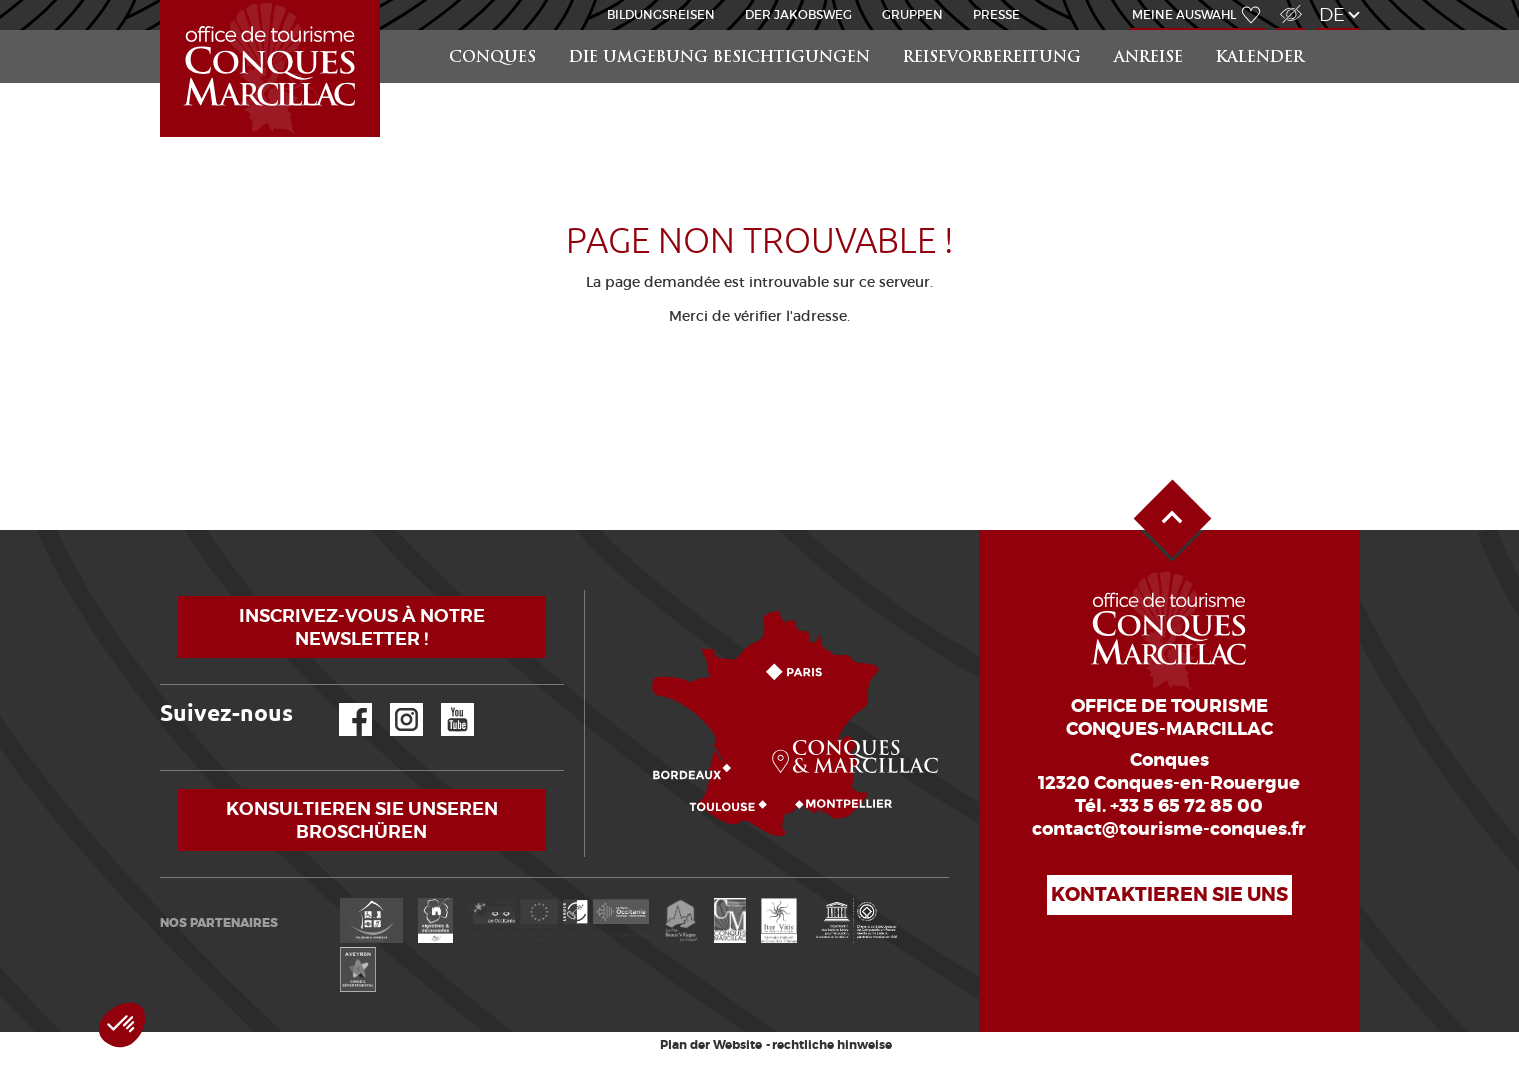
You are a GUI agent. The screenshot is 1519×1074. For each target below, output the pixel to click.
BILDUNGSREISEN (661, 14)
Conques (492, 58)
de (1332, 14)
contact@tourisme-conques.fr (1169, 829)
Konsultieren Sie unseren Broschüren (362, 820)
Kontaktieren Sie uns (1169, 894)
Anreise (1148, 58)
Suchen (1340, 30)
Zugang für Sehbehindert (1289, 3)
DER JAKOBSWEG (798, 14)
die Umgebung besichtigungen (719, 58)
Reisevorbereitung (992, 58)
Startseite (164, 0)
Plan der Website (711, 1045)
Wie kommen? (589, 590)
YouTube (444, 703)
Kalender (1260, 58)
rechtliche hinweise (832, 1045)
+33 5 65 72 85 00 (1186, 806)
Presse (996, 14)
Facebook (343, 703)
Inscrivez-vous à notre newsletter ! (362, 627)
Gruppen (912, 14)
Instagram (392, 703)
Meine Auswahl (1184, 14)
